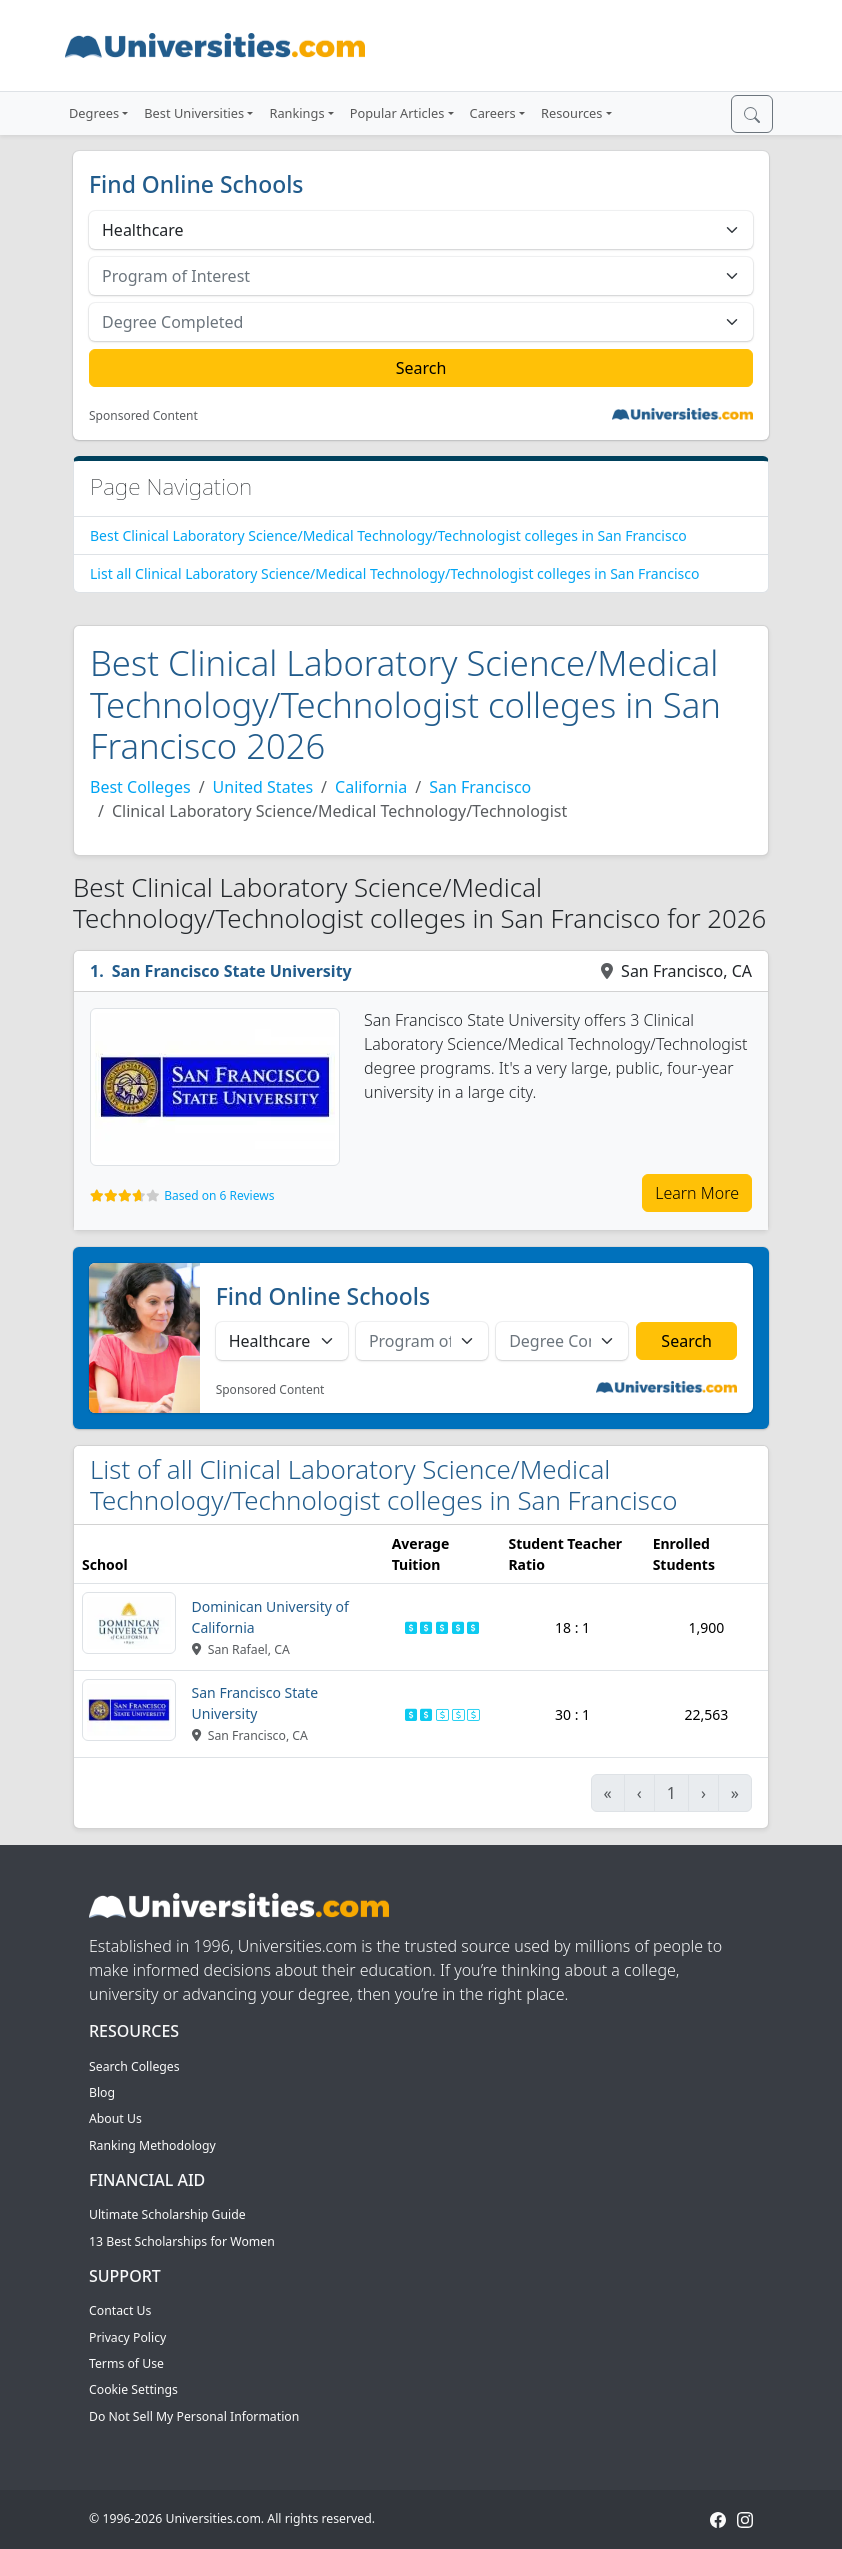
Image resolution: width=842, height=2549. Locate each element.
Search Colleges (134, 2066)
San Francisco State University (232, 971)
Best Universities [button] (194, 113)
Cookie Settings (133, 2389)
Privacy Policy (127, 2337)
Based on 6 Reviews (219, 1195)
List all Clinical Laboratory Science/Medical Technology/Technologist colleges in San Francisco (395, 573)
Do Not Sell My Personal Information (194, 2416)
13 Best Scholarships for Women (182, 2241)
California (371, 787)
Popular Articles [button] (397, 113)
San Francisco (480, 787)
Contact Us (120, 2310)
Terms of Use (126, 2363)
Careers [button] (493, 113)
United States (263, 787)
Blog (102, 2092)
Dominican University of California (270, 1617)
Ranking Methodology (152, 2145)
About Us (115, 2118)
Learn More (697, 1193)
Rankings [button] (296, 113)
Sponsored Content (143, 416)
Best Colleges (140, 787)
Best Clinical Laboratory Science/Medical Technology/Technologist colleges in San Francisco (388, 535)
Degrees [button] (94, 113)
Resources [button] (571, 113)
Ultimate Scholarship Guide (167, 2214)
